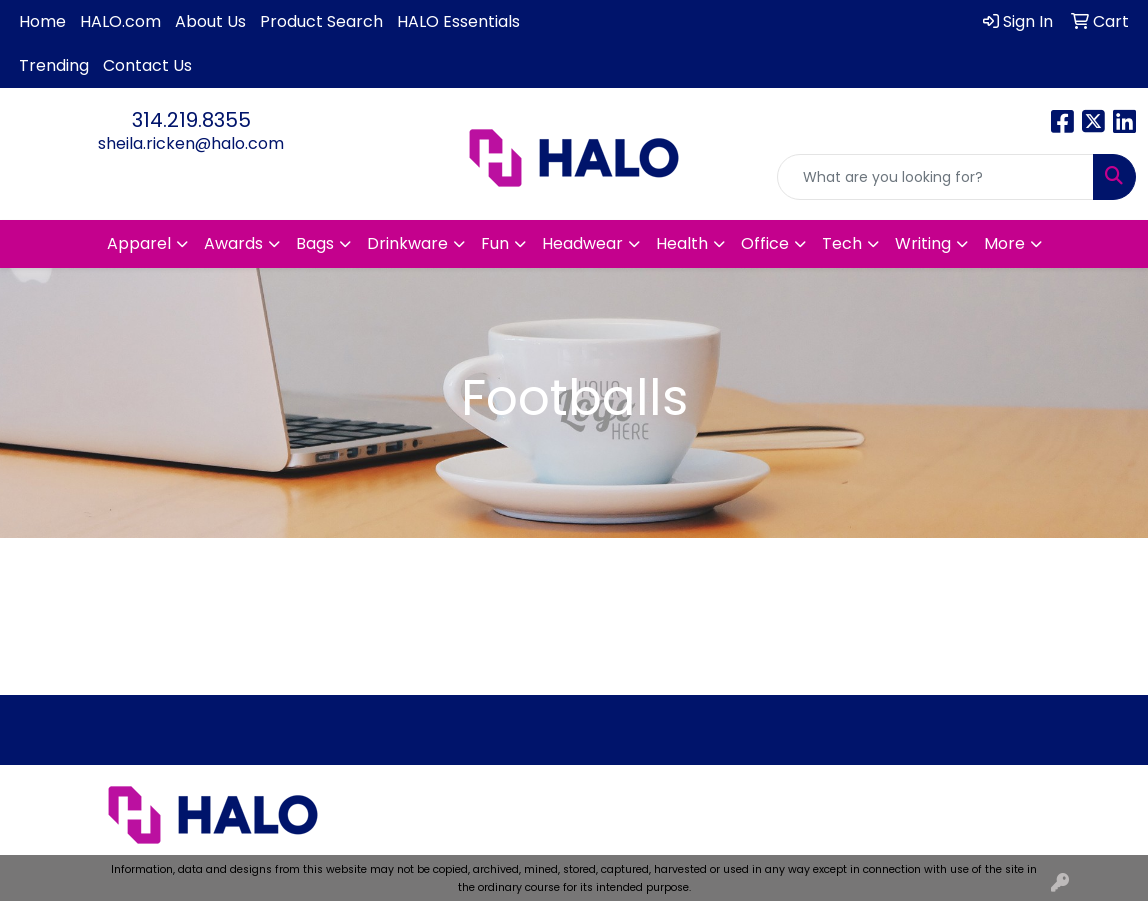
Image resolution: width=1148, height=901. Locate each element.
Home (42, 21)
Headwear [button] (582, 243)
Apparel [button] (139, 243)
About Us (210, 21)
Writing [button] (923, 243)
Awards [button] (233, 243)
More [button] (1004, 243)
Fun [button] (495, 243)
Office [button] (765, 243)
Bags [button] (315, 243)
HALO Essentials (458, 21)
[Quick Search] (935, 177)
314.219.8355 (191, 120)
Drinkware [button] (407, 243)
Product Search (321, 21)
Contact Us (147, 65)
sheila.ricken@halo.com (191, 143)
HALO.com (120, 21)
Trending (54, 65)
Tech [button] (842, 243)
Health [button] (682, 243)
